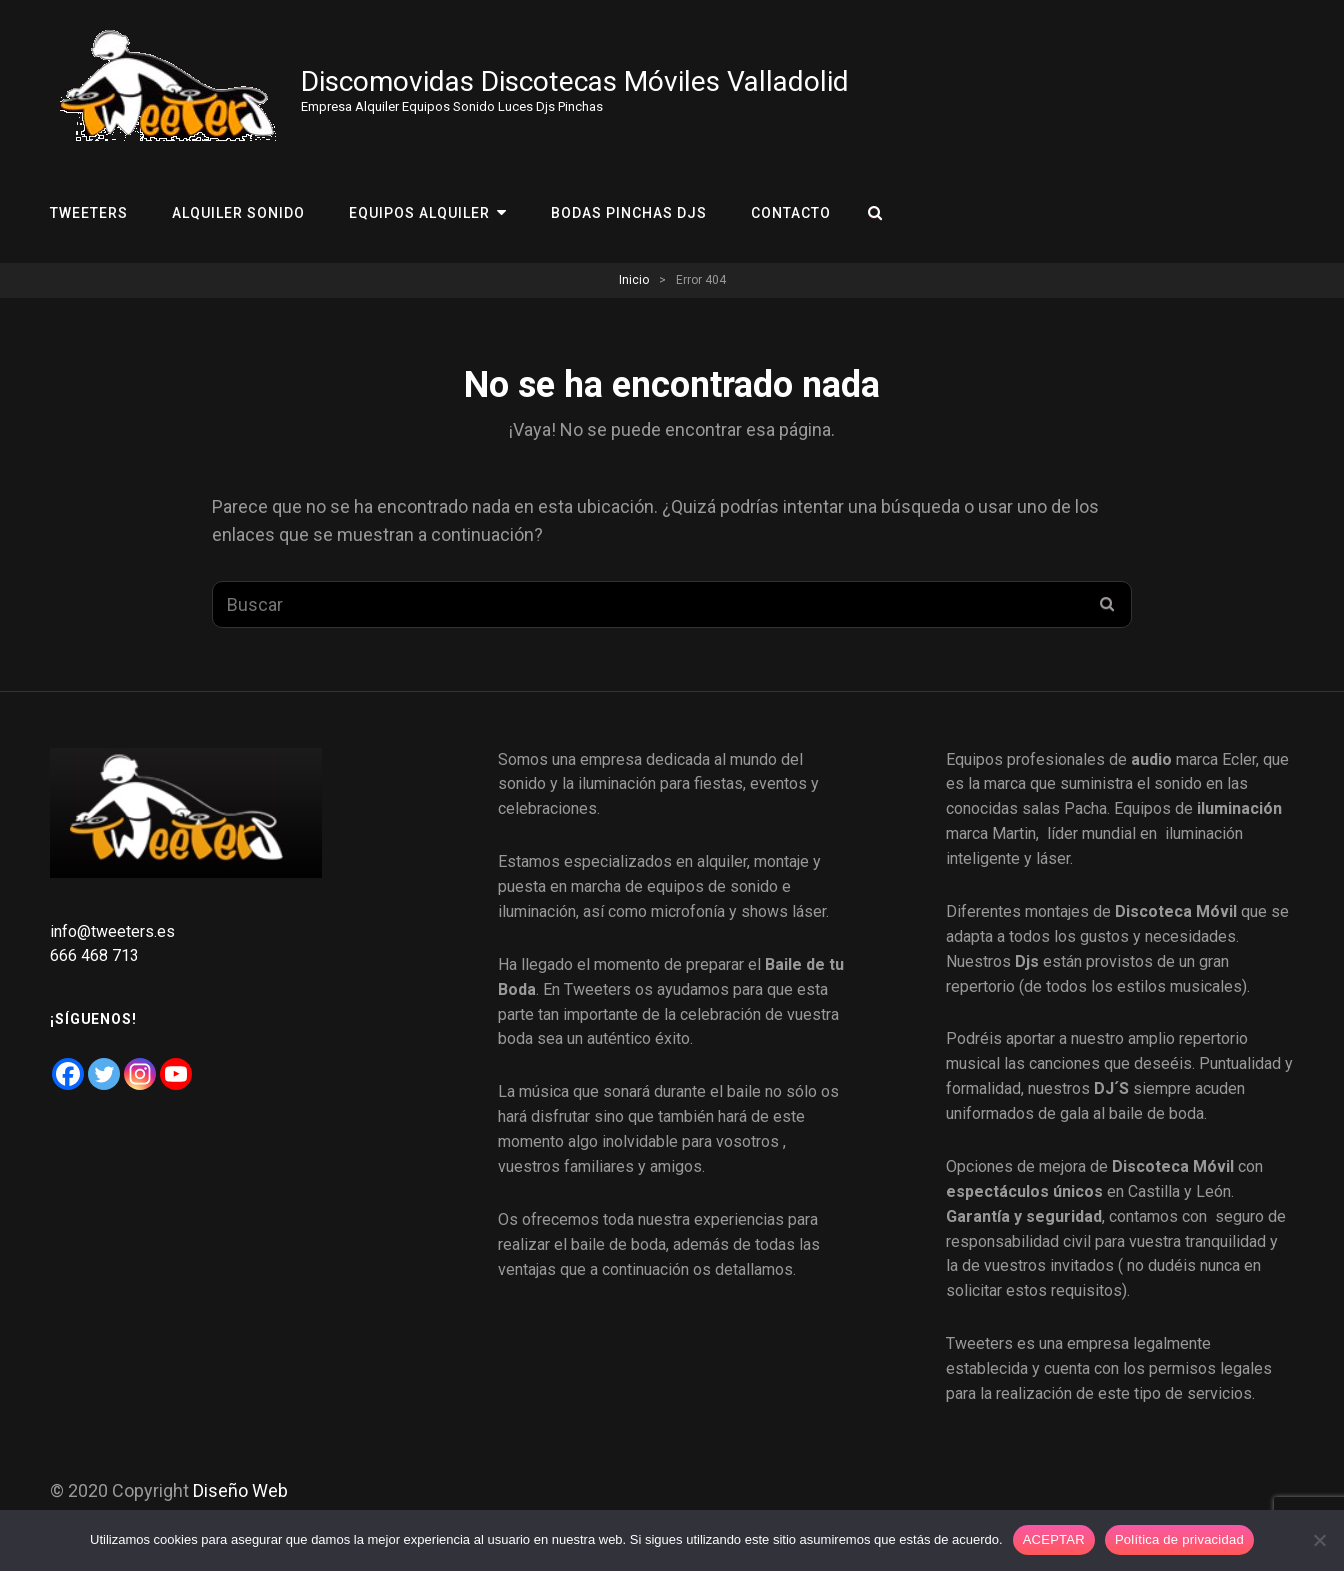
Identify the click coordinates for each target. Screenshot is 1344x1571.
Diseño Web (240, 1490)
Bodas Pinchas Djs (629, 213)
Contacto (791, 213)
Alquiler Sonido (238, 213)
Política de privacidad (1179, 1539)
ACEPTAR (1054, 1539)
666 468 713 (96, 955)
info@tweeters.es (112, 931)
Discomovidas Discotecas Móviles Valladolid (575, 81)
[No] (1319, 1540)
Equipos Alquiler (419, 213)
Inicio (634, 280)
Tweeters (89, 213)
